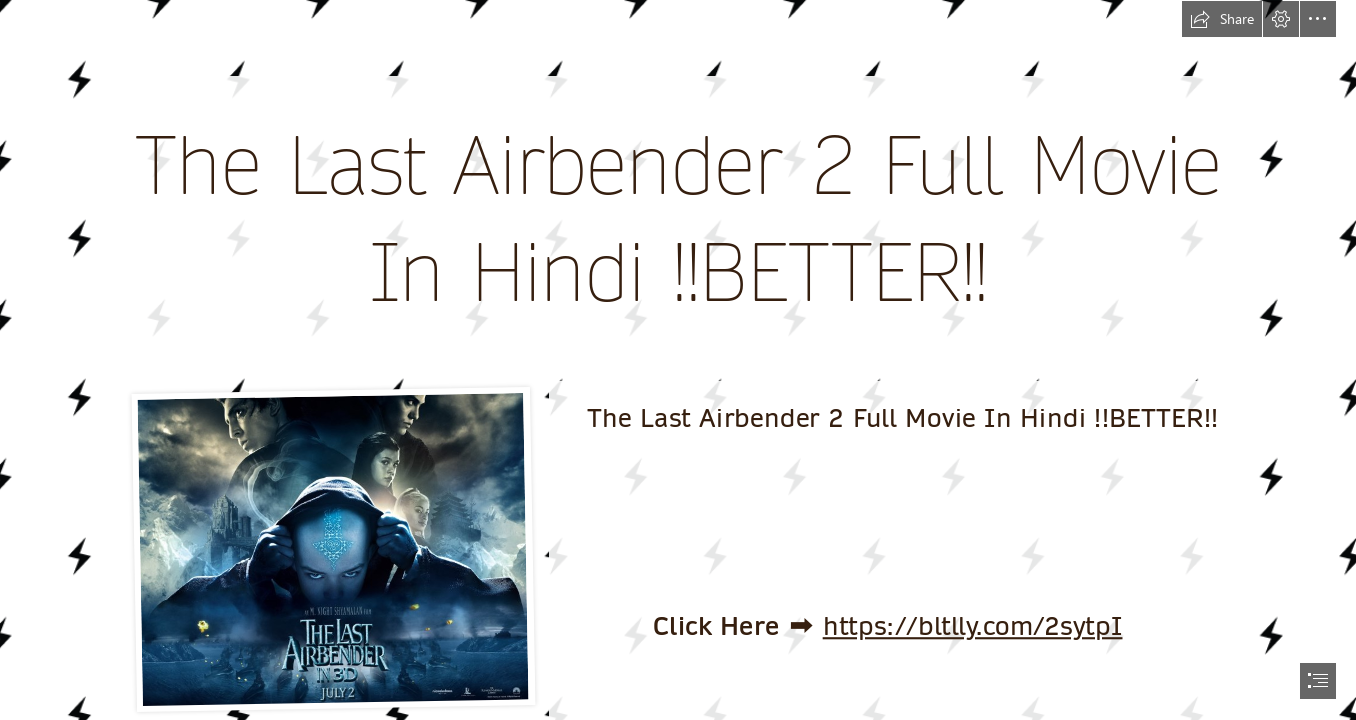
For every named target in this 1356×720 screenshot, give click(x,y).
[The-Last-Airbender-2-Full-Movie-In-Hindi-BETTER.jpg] (332, 549)
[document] (678, 360)
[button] (1222, 19)
